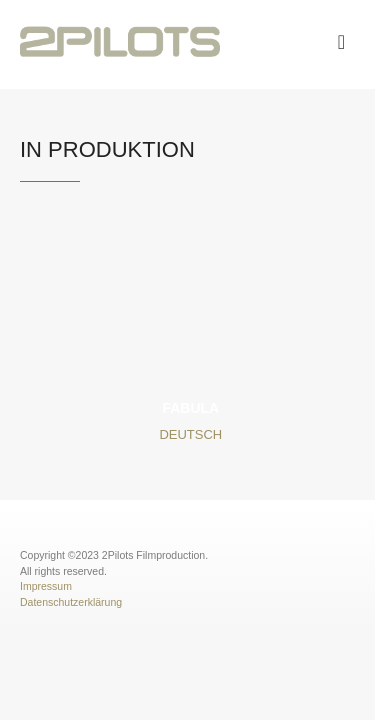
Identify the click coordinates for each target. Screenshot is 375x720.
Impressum (46, 586)
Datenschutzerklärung (71, 602)
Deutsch (190, 434)
